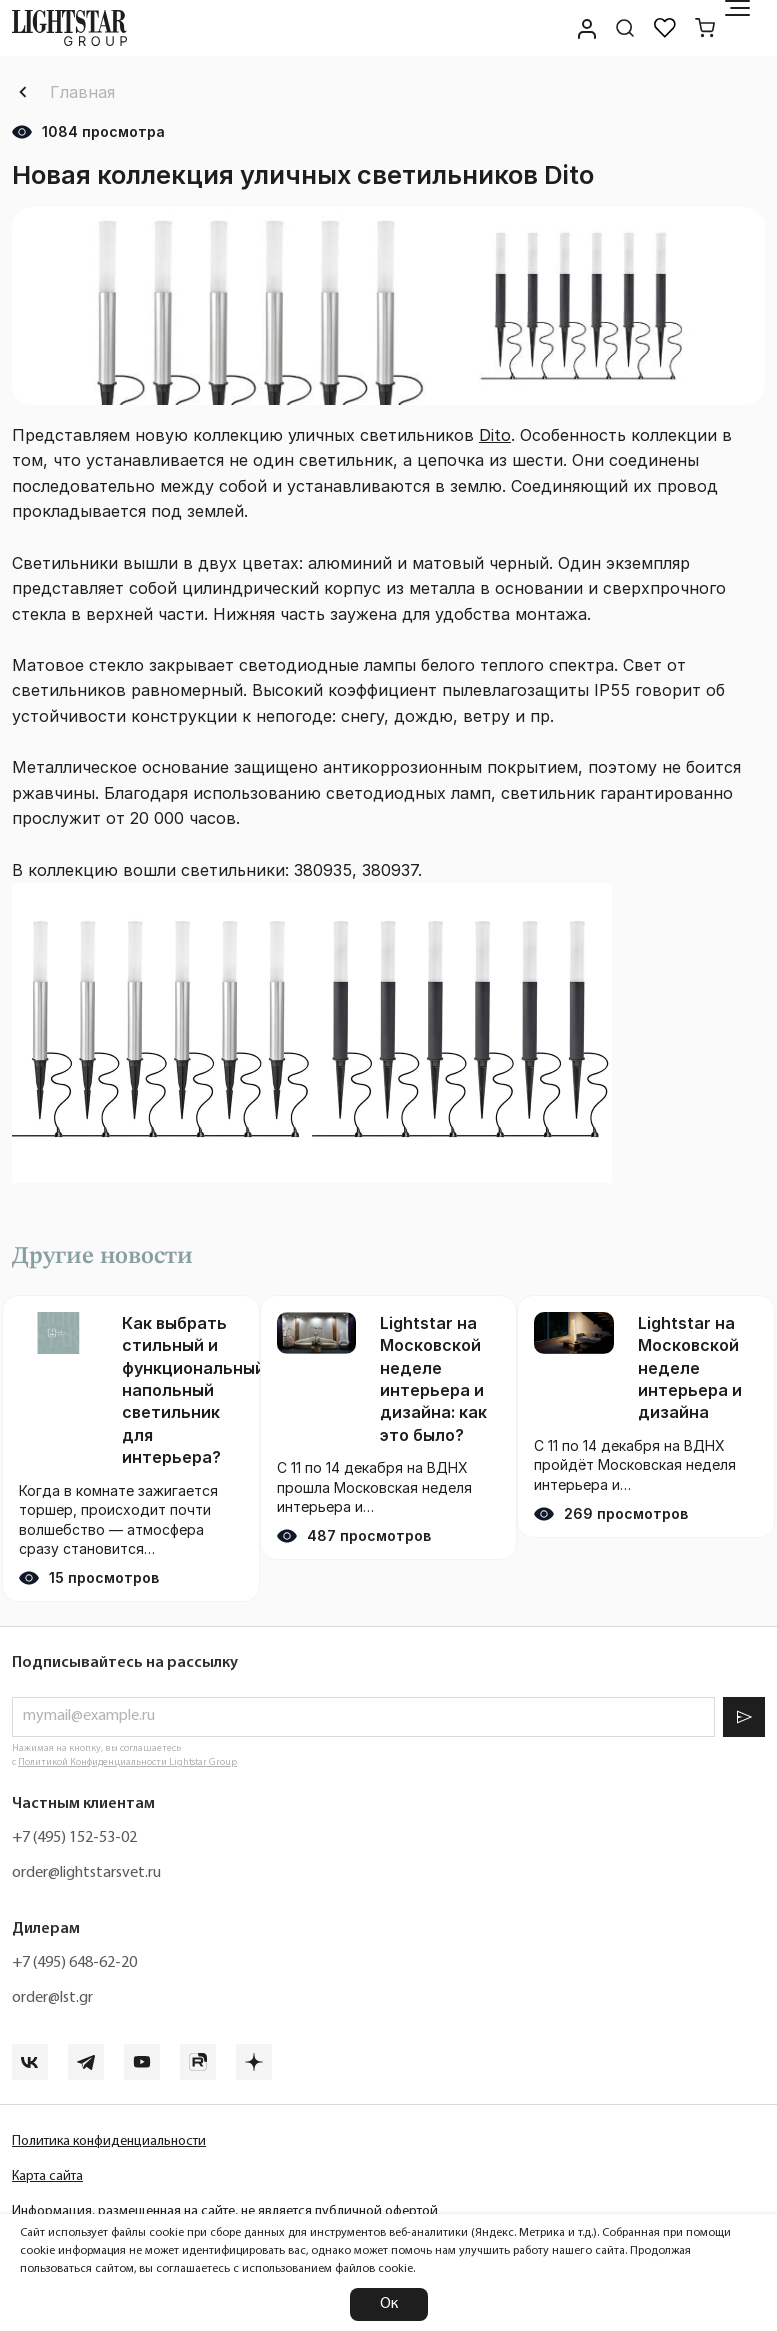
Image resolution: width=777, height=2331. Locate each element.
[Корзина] (705, 28)
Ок (389, 2304)
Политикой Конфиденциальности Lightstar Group (127, 1762)
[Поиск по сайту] (625, 28)
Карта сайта (47, 2176)
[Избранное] (665, 28)
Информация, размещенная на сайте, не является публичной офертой (225, 2211)
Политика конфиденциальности (109, 2141)
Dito (495, 435)
